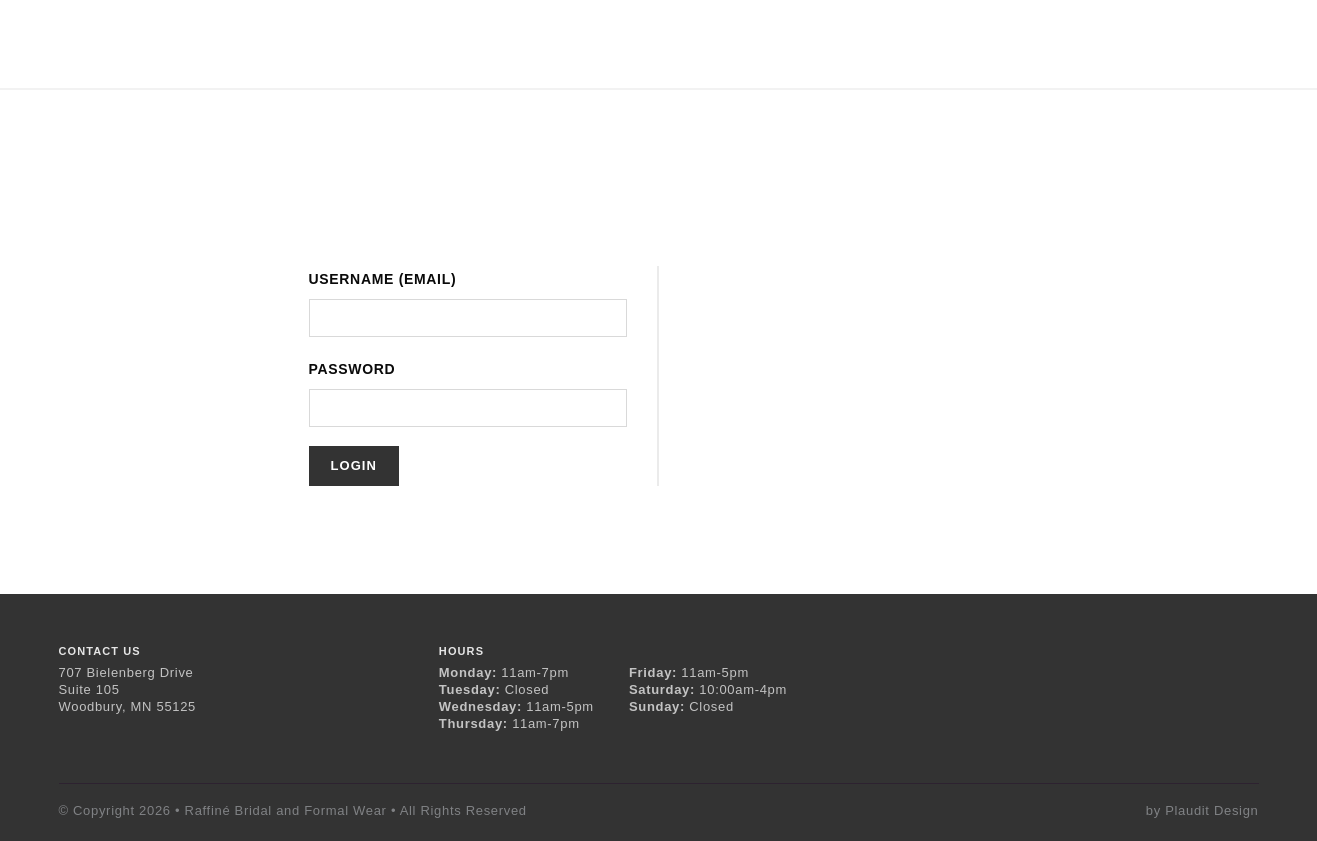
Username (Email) (383, 279)
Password (352, 369)
